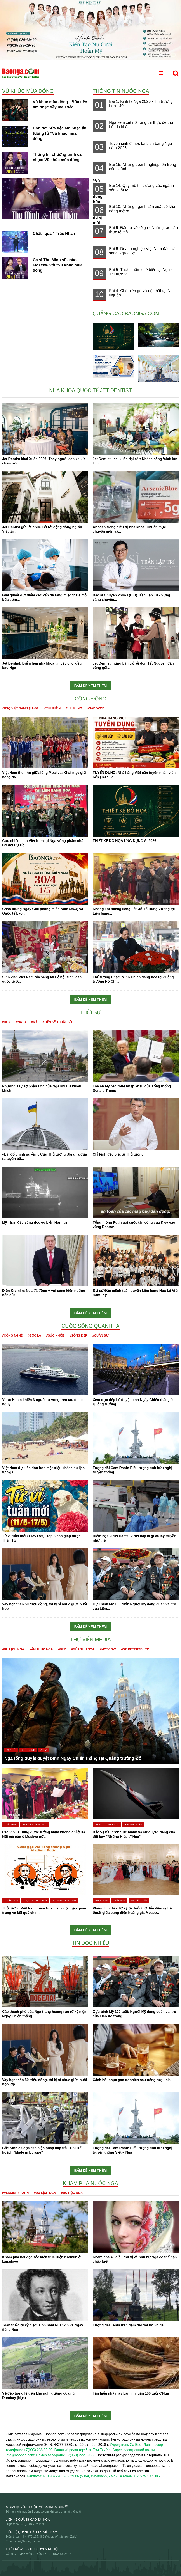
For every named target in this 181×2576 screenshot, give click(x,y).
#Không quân (133, 1824)
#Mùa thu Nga (82, 1649)
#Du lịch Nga (13, 1649)
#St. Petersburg (135, 1649)
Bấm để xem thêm (90, 686)
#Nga (6, 1022)
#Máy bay (112, 1824)
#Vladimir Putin (15, 2193)
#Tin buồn (52, 708)
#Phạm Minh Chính (64, 1900)
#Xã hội (11, 1750)
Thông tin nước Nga (121, 91)
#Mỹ (34, 1022)
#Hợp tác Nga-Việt (35, 1900)
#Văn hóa (10, 1824)
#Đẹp (62, 1649)
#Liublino (74, 708)
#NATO (21, 1022)
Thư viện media (90, 1639)
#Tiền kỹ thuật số (57, 1022)
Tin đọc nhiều (90, 1943)
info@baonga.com (27, 2541)
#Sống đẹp (78, 1335)
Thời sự (90, 1012)
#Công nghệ (12, 1335)
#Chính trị (11, 1900)
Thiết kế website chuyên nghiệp (32, 2549)
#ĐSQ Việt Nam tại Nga (20, 708)
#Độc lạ (34, 1335)
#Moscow (108, 1649)
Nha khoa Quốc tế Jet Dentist (90, 390)
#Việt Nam (119, 1900)
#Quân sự (100, 1335)
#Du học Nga (72, 2193)
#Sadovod (95, 708)
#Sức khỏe (55, 1335)
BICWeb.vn (60, 2553)
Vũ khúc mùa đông (28, 91)
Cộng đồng (90, 699)
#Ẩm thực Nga (41, 1649)
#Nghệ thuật (139, 1900)
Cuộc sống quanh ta (90, 1326)
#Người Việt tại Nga (34, 1824)
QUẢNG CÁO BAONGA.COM (126, 313)
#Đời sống (28, 1750)
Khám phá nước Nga (90, 2183)
